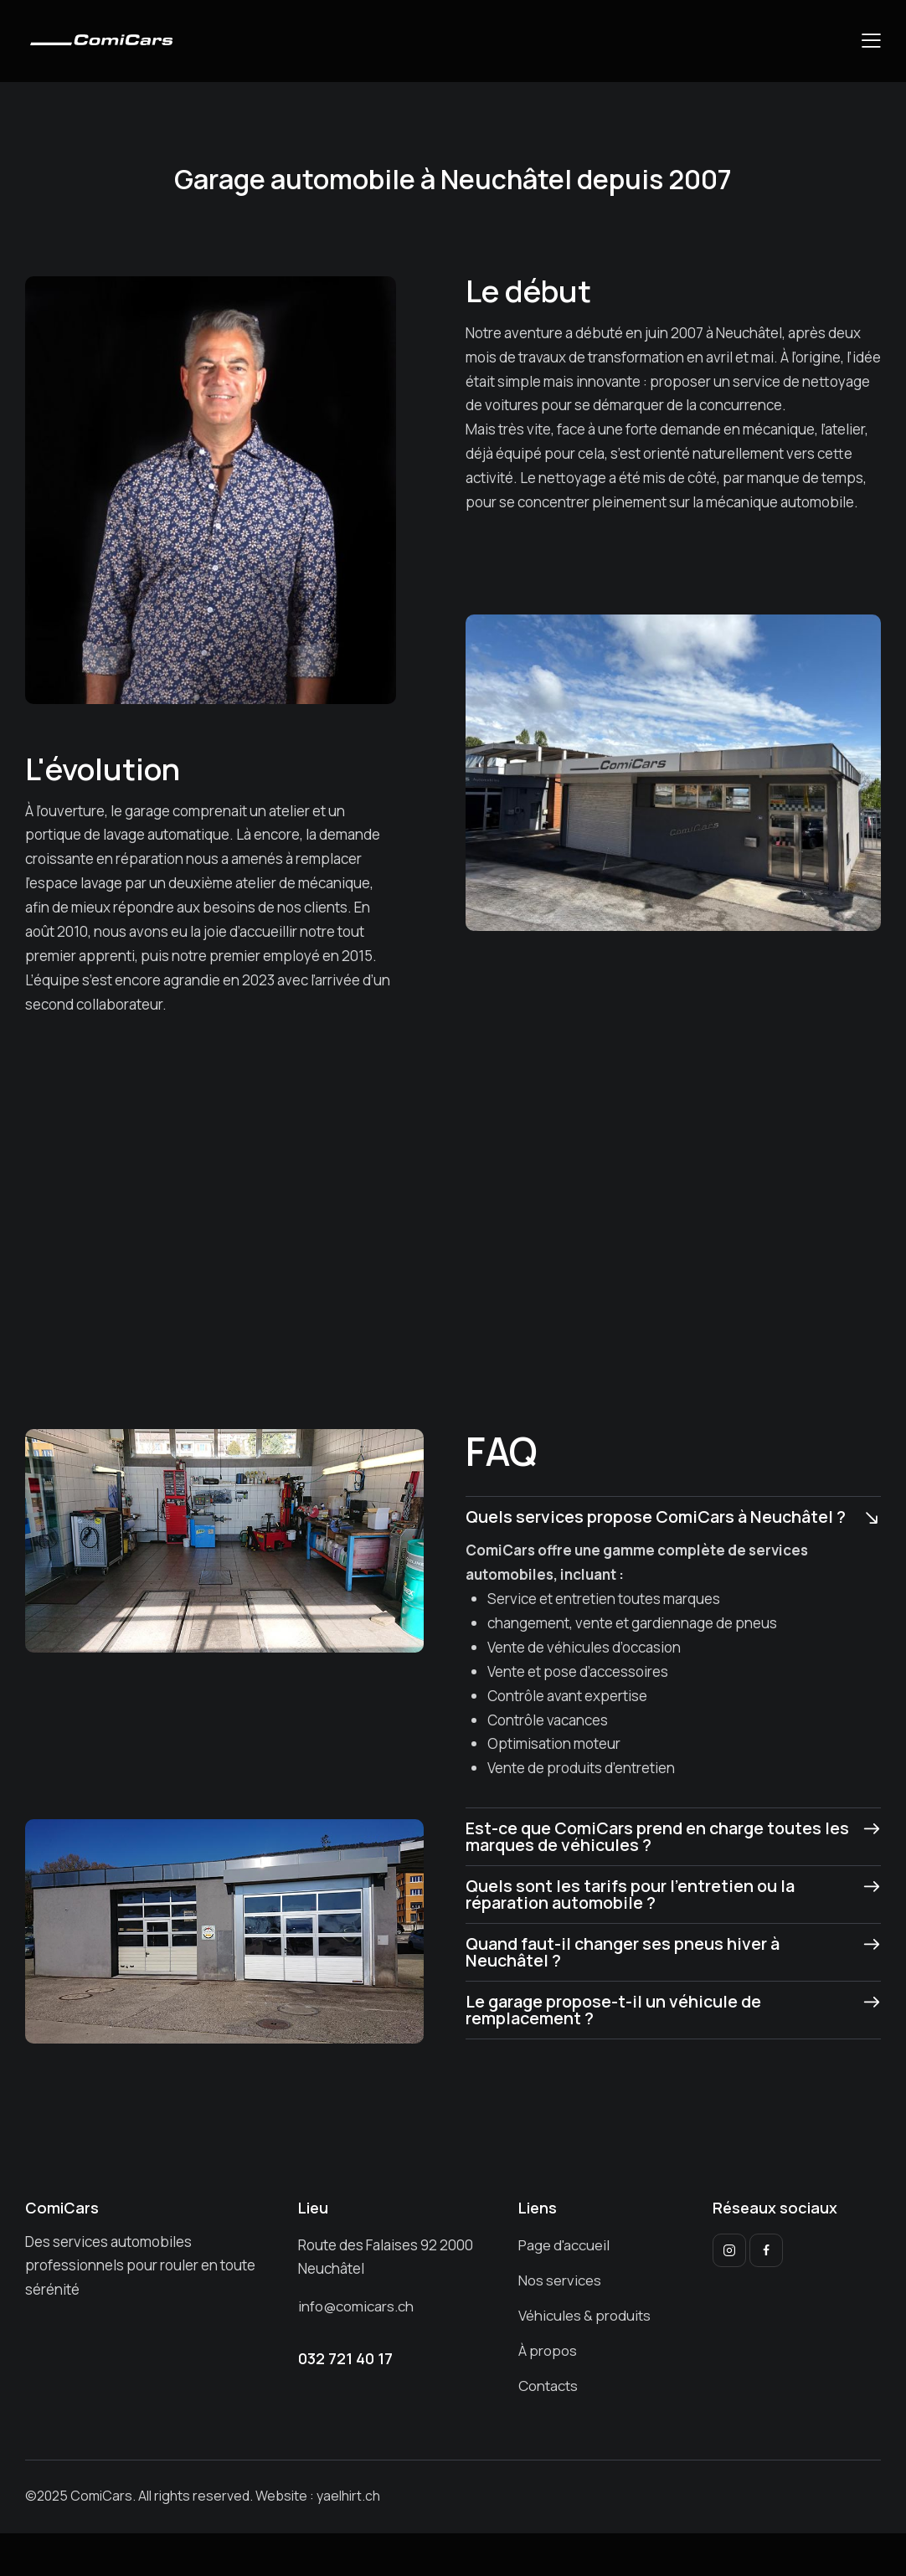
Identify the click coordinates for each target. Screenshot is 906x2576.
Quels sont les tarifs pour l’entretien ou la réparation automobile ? (632, 1894)
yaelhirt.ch (348, 2496)
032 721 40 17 (345, 2358)
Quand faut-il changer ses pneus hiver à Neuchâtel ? (625, 1952)
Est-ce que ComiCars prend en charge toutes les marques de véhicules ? (646, 1837)
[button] (871, 40)
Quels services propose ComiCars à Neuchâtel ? (658, 1517)
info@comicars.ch (356, 2306)
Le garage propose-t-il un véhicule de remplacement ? (616, 2010)
